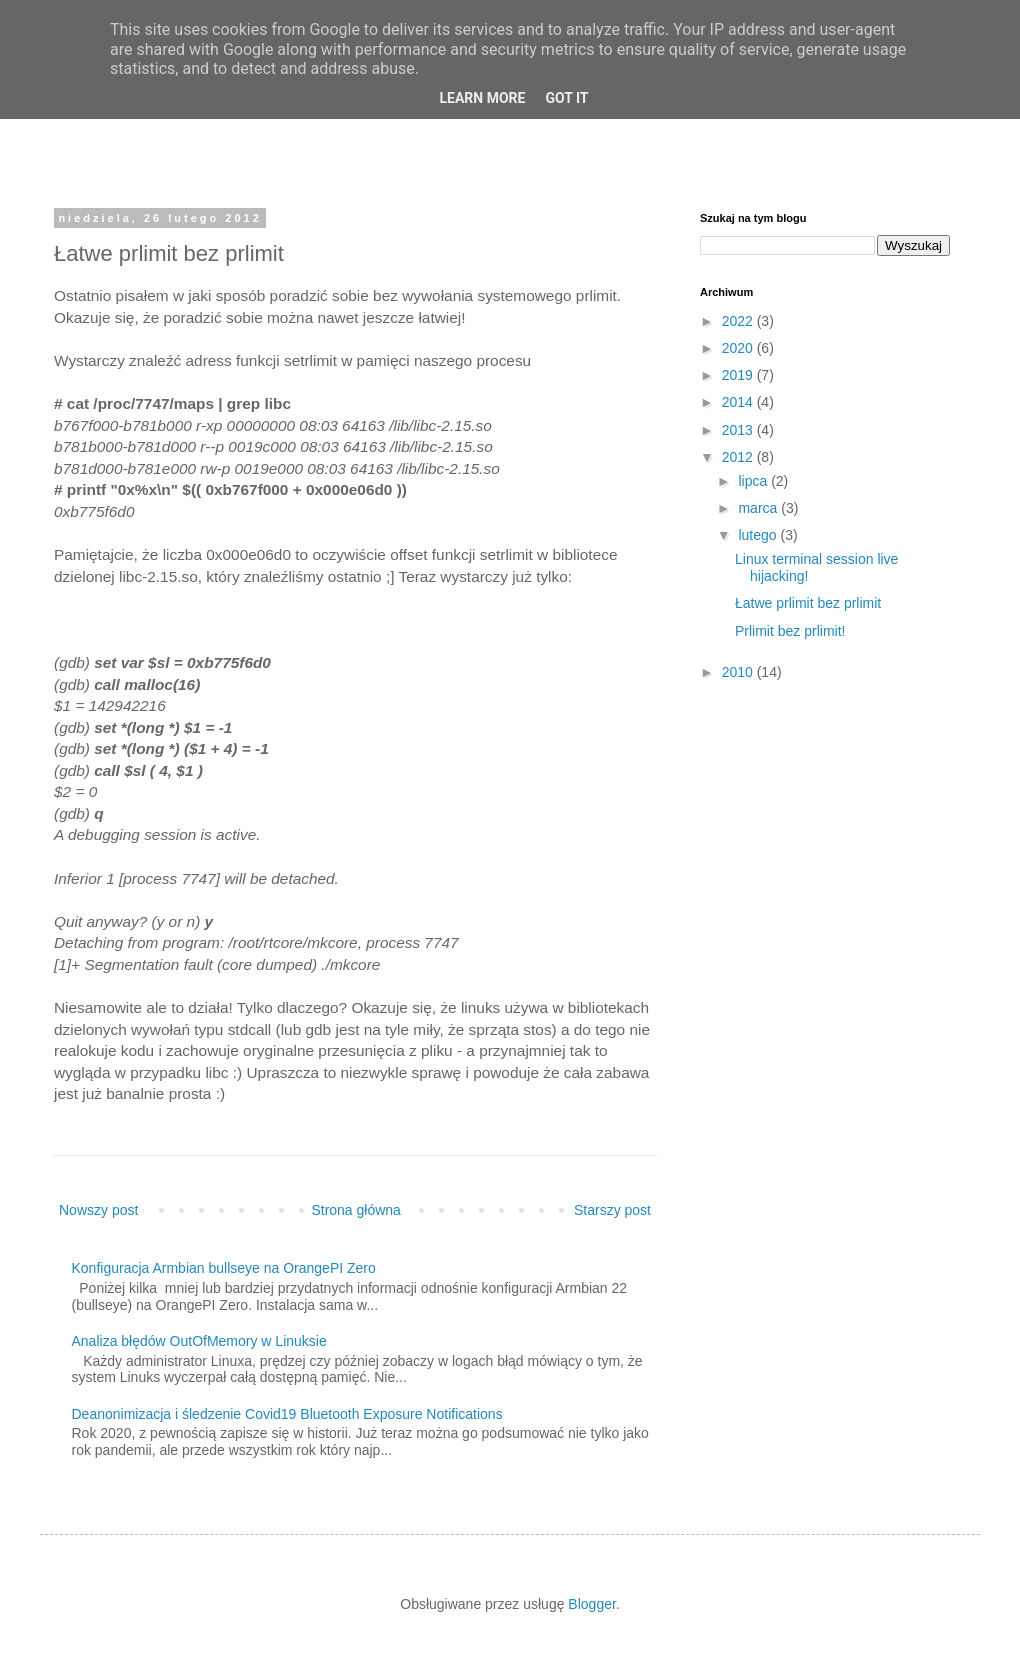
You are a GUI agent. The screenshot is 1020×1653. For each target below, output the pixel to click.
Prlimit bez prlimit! (790, 631)
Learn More (482, 98)
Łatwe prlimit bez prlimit (808, 603)
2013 (739, 430)
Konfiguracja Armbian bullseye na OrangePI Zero (224, 1268)
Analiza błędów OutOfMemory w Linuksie (199, 1341)
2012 (739, 457)
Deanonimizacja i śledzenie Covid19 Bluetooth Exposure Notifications (287, 1414)
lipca (754, 481)
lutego (759, 535)
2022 (739, 321)
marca (759, 508)
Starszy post (612, 1210)
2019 (739, 375)
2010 (739, 672)
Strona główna (356, 1210)
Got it (566, 98)
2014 (739, 402)
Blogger (591, 1604)
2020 (739, 348)
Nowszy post (98, 1210)
